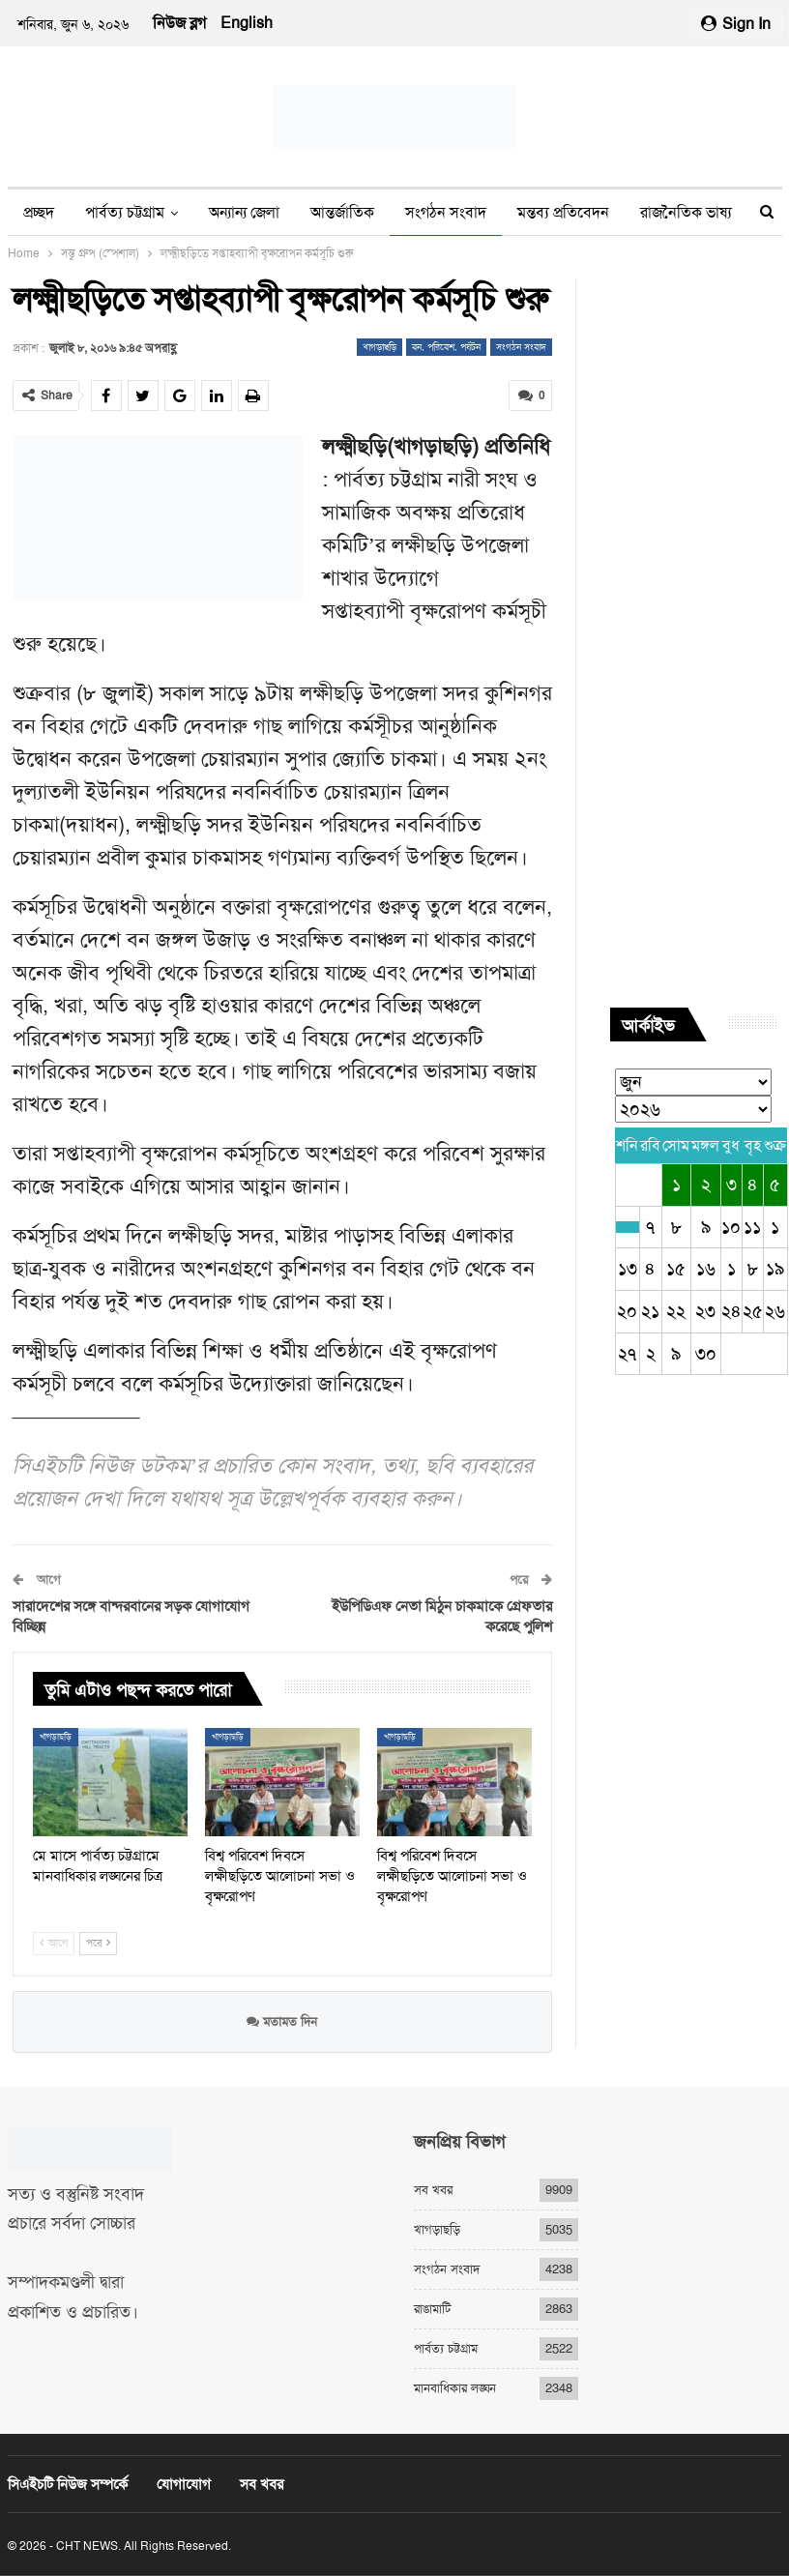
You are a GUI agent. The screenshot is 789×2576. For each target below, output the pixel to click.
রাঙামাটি (432, 2308)
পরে (98, 1943)
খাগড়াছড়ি (379, 346)
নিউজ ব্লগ (179, 23)
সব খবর (433, 2189)
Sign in (736, 24)
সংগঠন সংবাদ (445, 212)
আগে (54, 1943)
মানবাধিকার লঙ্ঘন (455, 2388)
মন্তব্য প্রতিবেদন (563, 212)
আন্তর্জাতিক (342, 212)
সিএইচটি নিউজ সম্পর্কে (68, 2484)
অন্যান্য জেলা (244, 212)
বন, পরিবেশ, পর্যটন (446, 346)
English (246, 23)
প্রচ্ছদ (38, 212)
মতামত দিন (282, 2020)
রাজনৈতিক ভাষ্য (686, 212)
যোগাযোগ (184, 2484)
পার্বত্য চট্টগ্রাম (124, 212)
